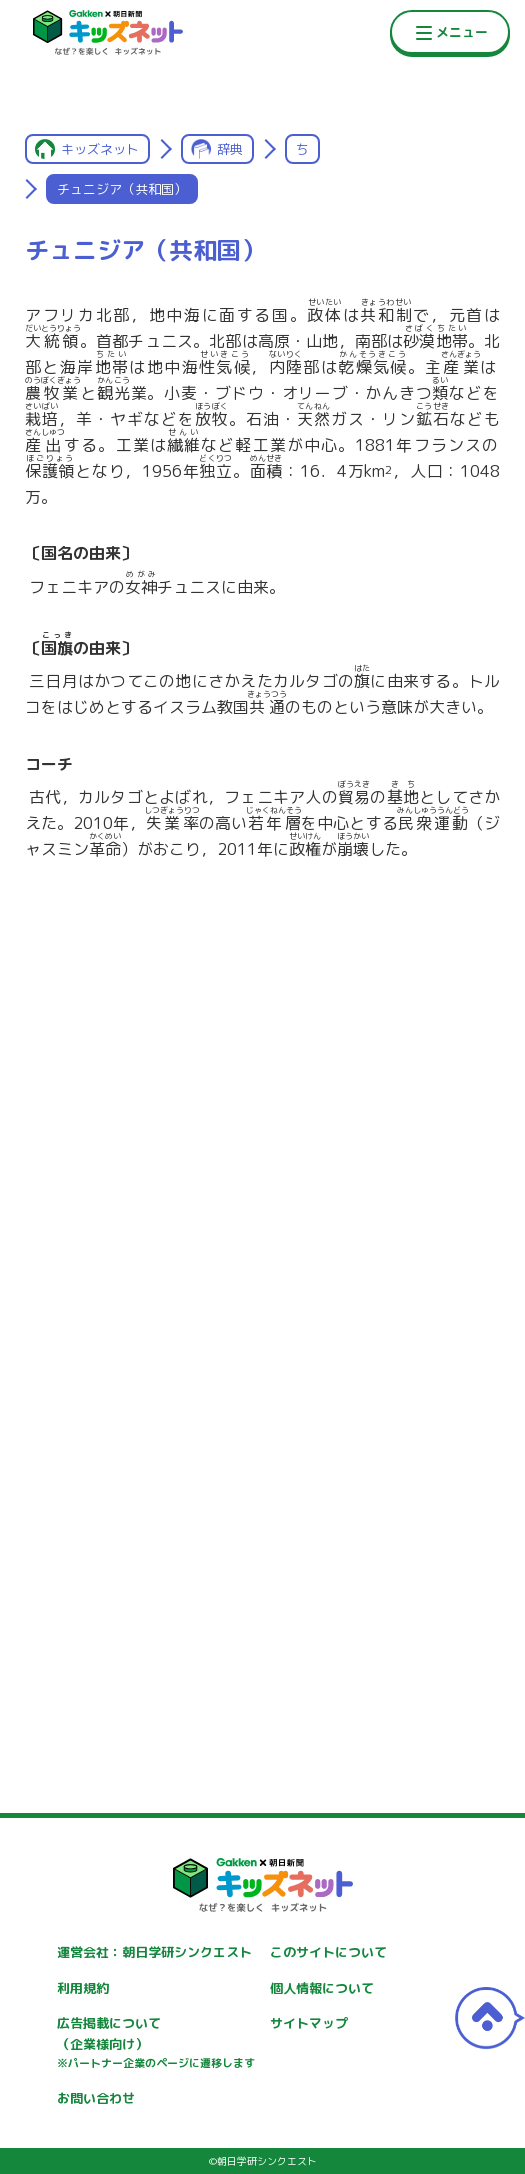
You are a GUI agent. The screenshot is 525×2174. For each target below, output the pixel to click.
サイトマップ (309, 2023)
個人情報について (322, 1988)
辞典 (230, 149)
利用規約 (83, 1988)
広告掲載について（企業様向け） (156, 2043)
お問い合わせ (96, 2098)
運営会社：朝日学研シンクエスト (154, 1952)
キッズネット (100, 149)
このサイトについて (328, 1952)
